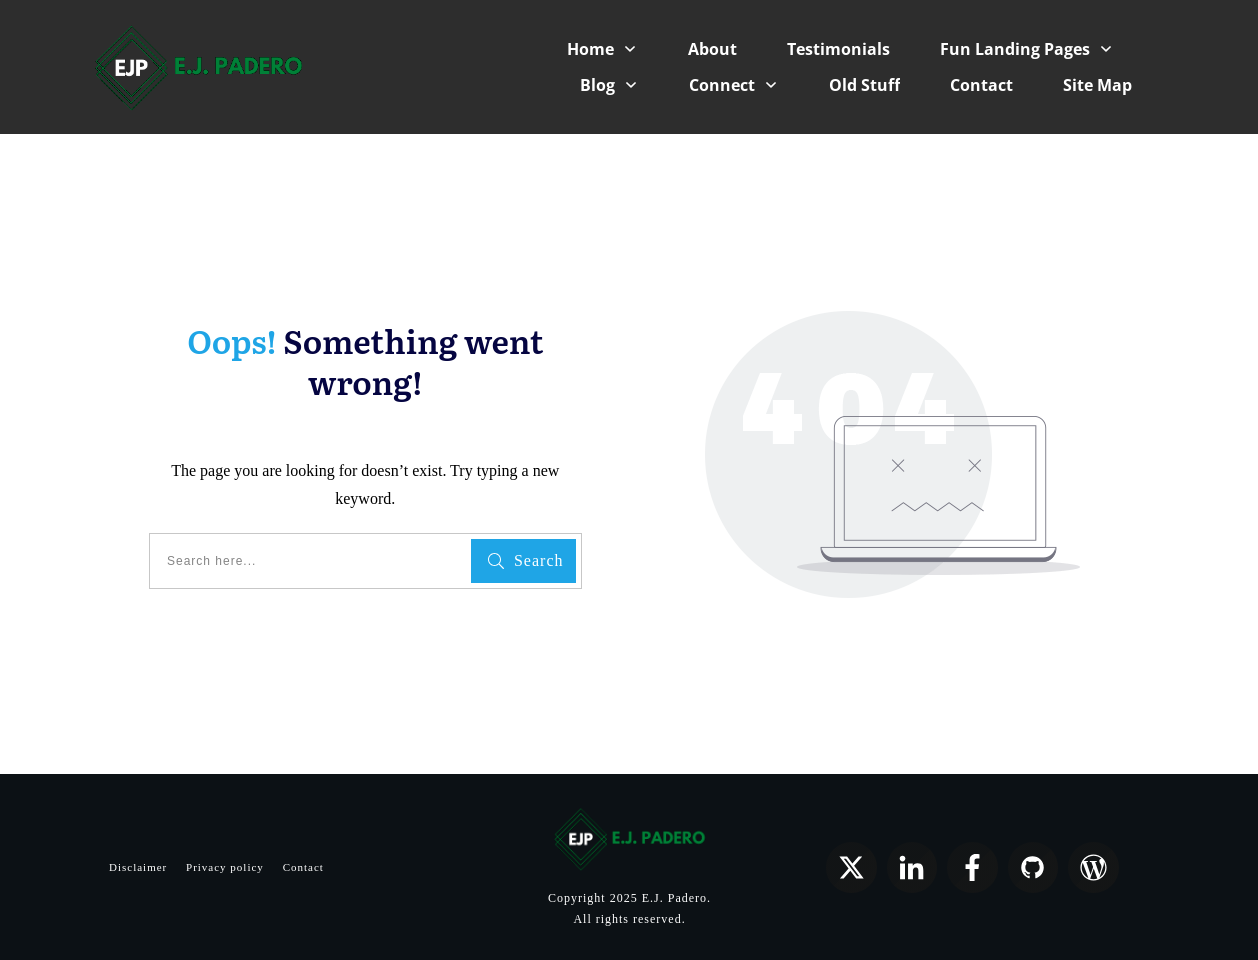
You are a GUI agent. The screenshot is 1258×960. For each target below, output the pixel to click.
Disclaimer (138, 867)
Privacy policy (225, 867)
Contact (303, 867)
